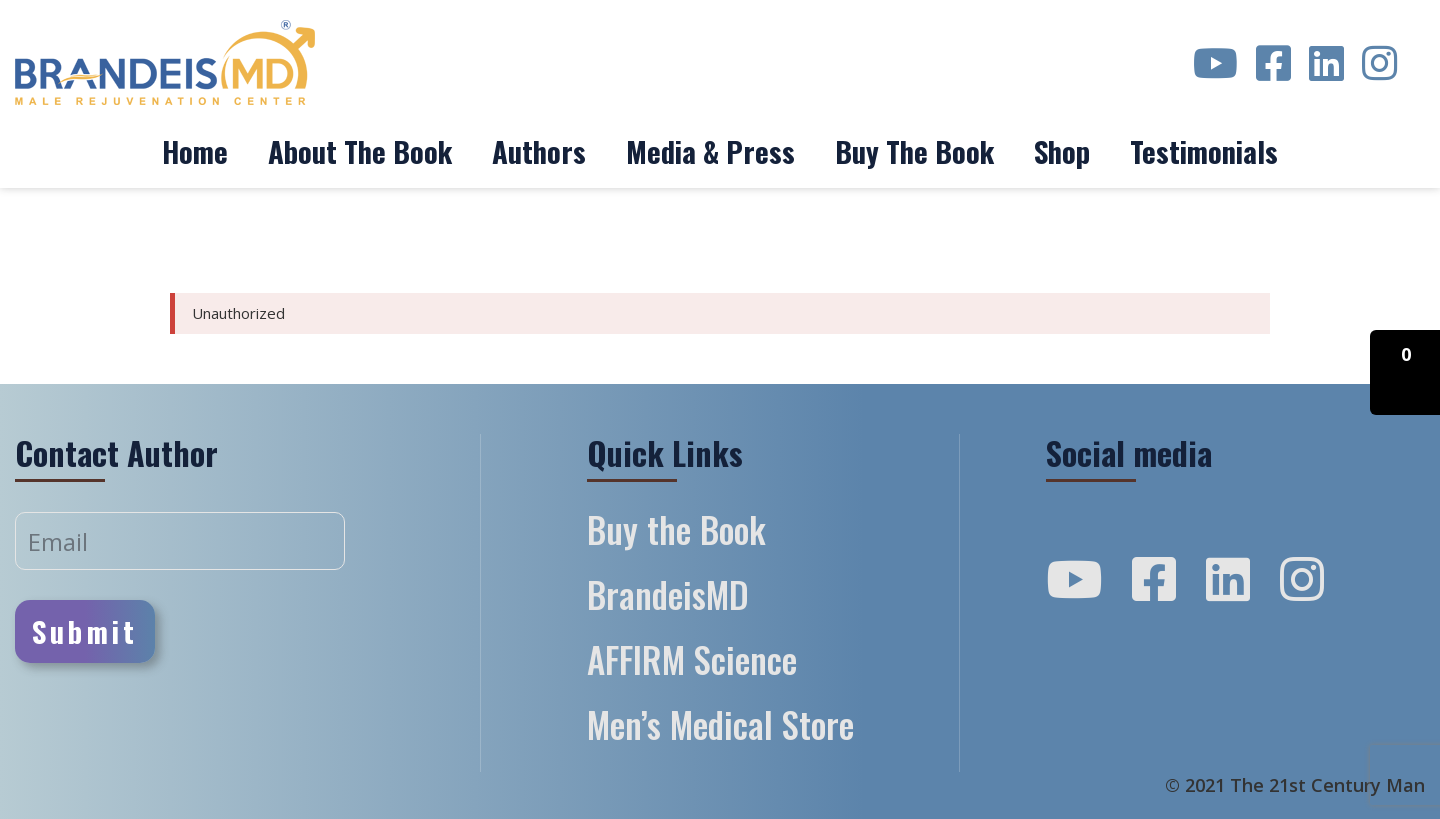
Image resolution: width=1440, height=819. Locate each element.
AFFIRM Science (692, 659)
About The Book (360, 151)
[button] (1405, 372)
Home (195, 151)
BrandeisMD (668, 594)
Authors (539, 151)
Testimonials (1204, 151)
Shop (1062, 151)
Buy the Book (914, 151)
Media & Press (710, 151)
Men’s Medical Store (720, 724)
